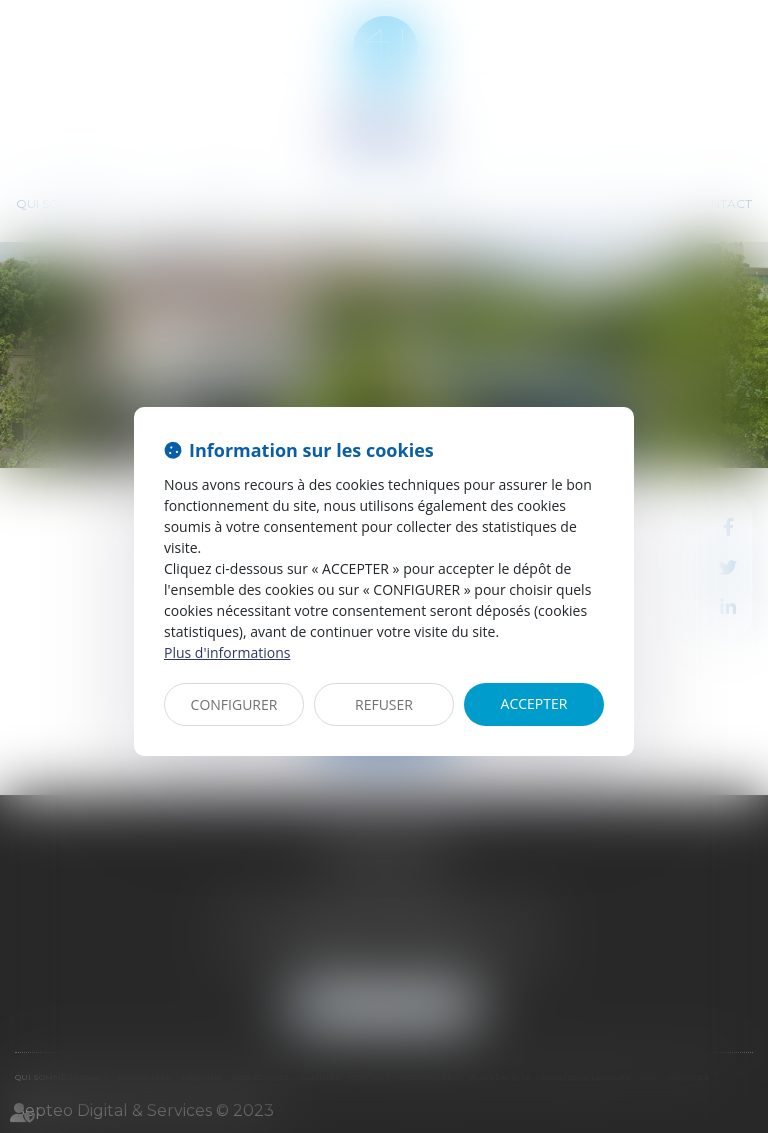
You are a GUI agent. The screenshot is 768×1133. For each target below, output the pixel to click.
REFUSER (384, 704)
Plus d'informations (227, 652)
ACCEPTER (534, 703)
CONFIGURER (234, 704)
